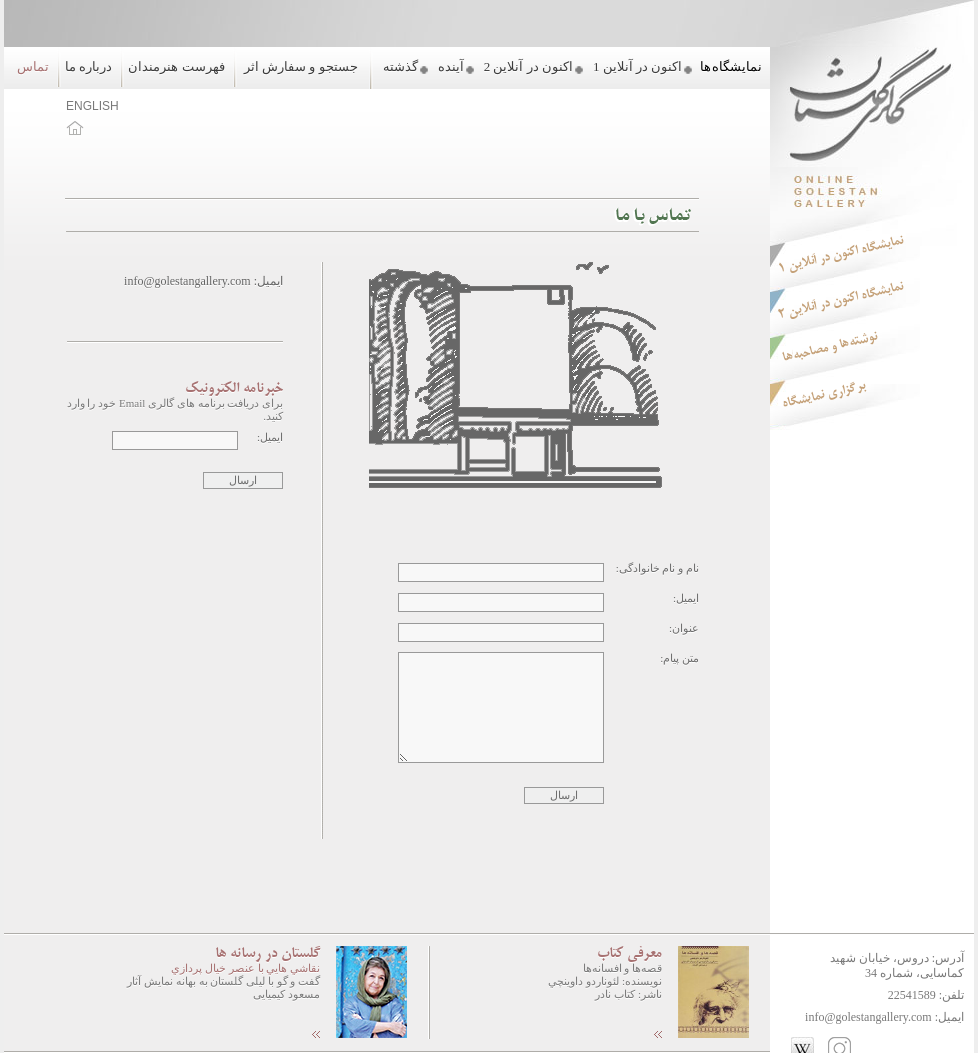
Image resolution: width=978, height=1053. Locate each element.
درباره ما (88, 66)
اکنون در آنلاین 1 (637, 66)
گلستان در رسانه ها (267, 954)
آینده (451, 66)
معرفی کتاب (629, 954)
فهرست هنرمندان (176, 66)
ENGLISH (92, 106)
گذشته (400, 66)
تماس (33, 66)
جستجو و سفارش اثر (301, 66)
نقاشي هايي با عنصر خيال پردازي (245, 968)
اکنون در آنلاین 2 (528, 66)
